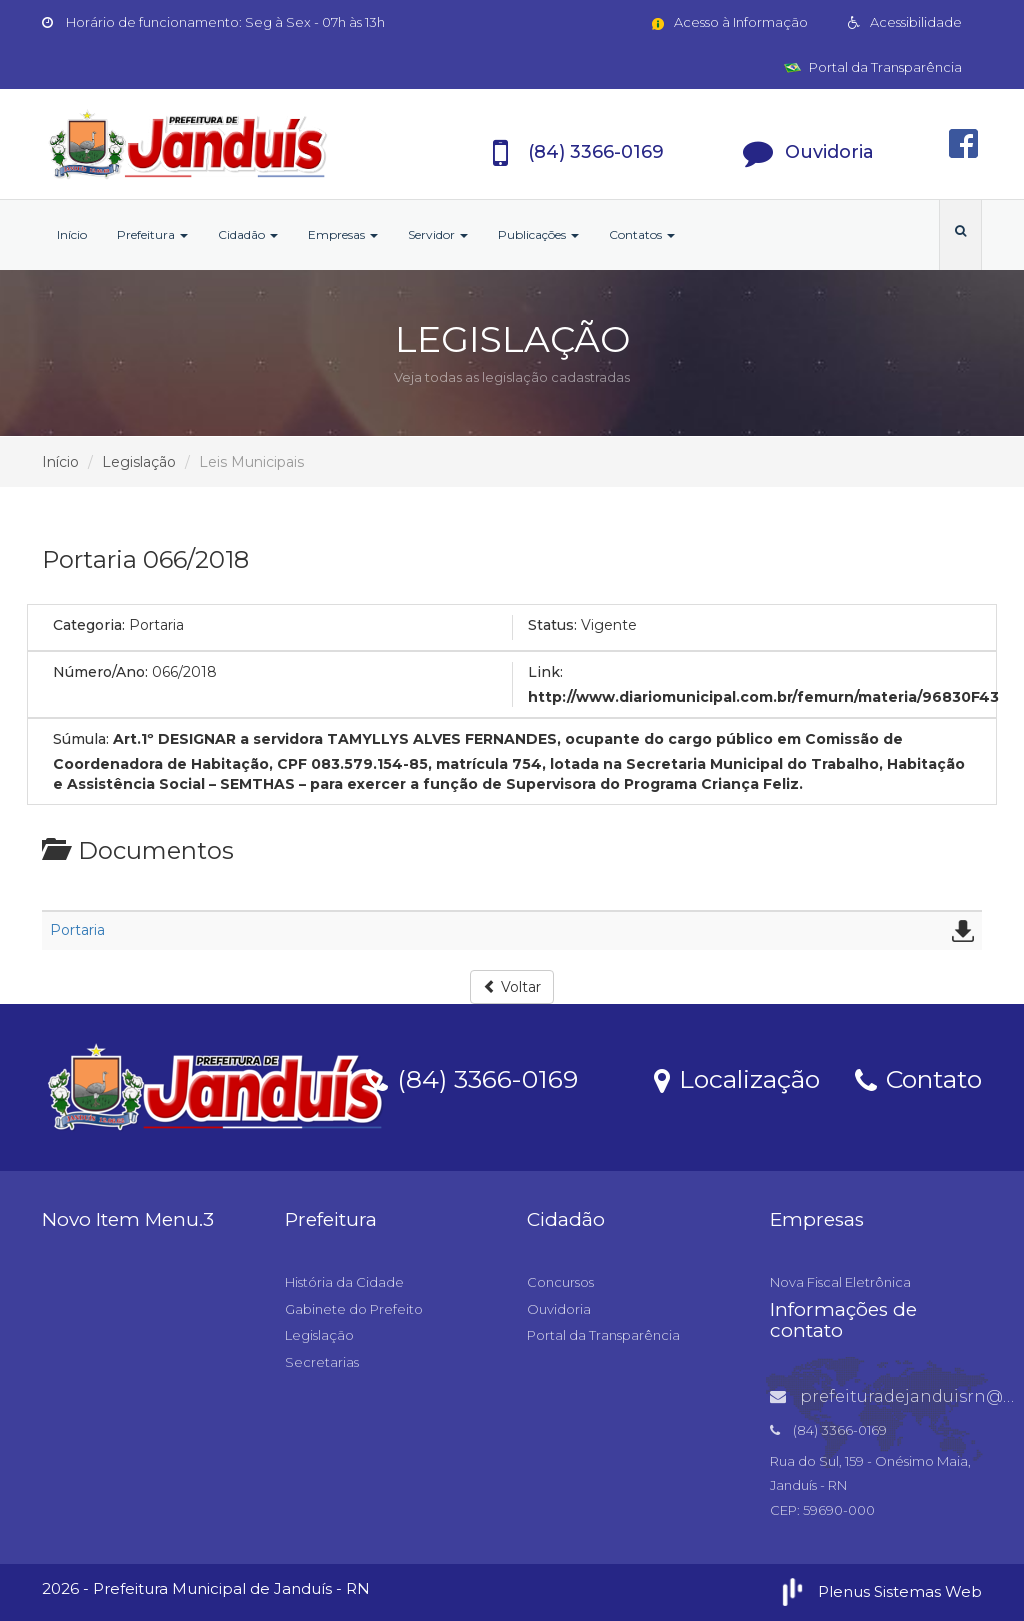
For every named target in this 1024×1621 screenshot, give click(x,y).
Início (72, 234)
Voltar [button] (512, 987)
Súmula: (81, 739)
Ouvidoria (559, 1309)
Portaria (77, 930)
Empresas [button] (343, 234)
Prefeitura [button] (152, 234)
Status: (552, 625)
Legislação (139, 462)
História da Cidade (344, 1282)
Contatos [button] (642, 234)
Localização (737, 1078)
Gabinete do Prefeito (354, 1309)
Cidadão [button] (248, 234)
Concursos (560, 1282)
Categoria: (89, 625)
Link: (545, 672)
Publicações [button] (538, 234)
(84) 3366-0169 (472, 1078)
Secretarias (322, 1362)
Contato (918, 1078)
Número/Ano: (100, 672)
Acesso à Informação (728, 22)
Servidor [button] (438, 234)
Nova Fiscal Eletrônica (840, 1282)
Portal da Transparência (873, 67)
